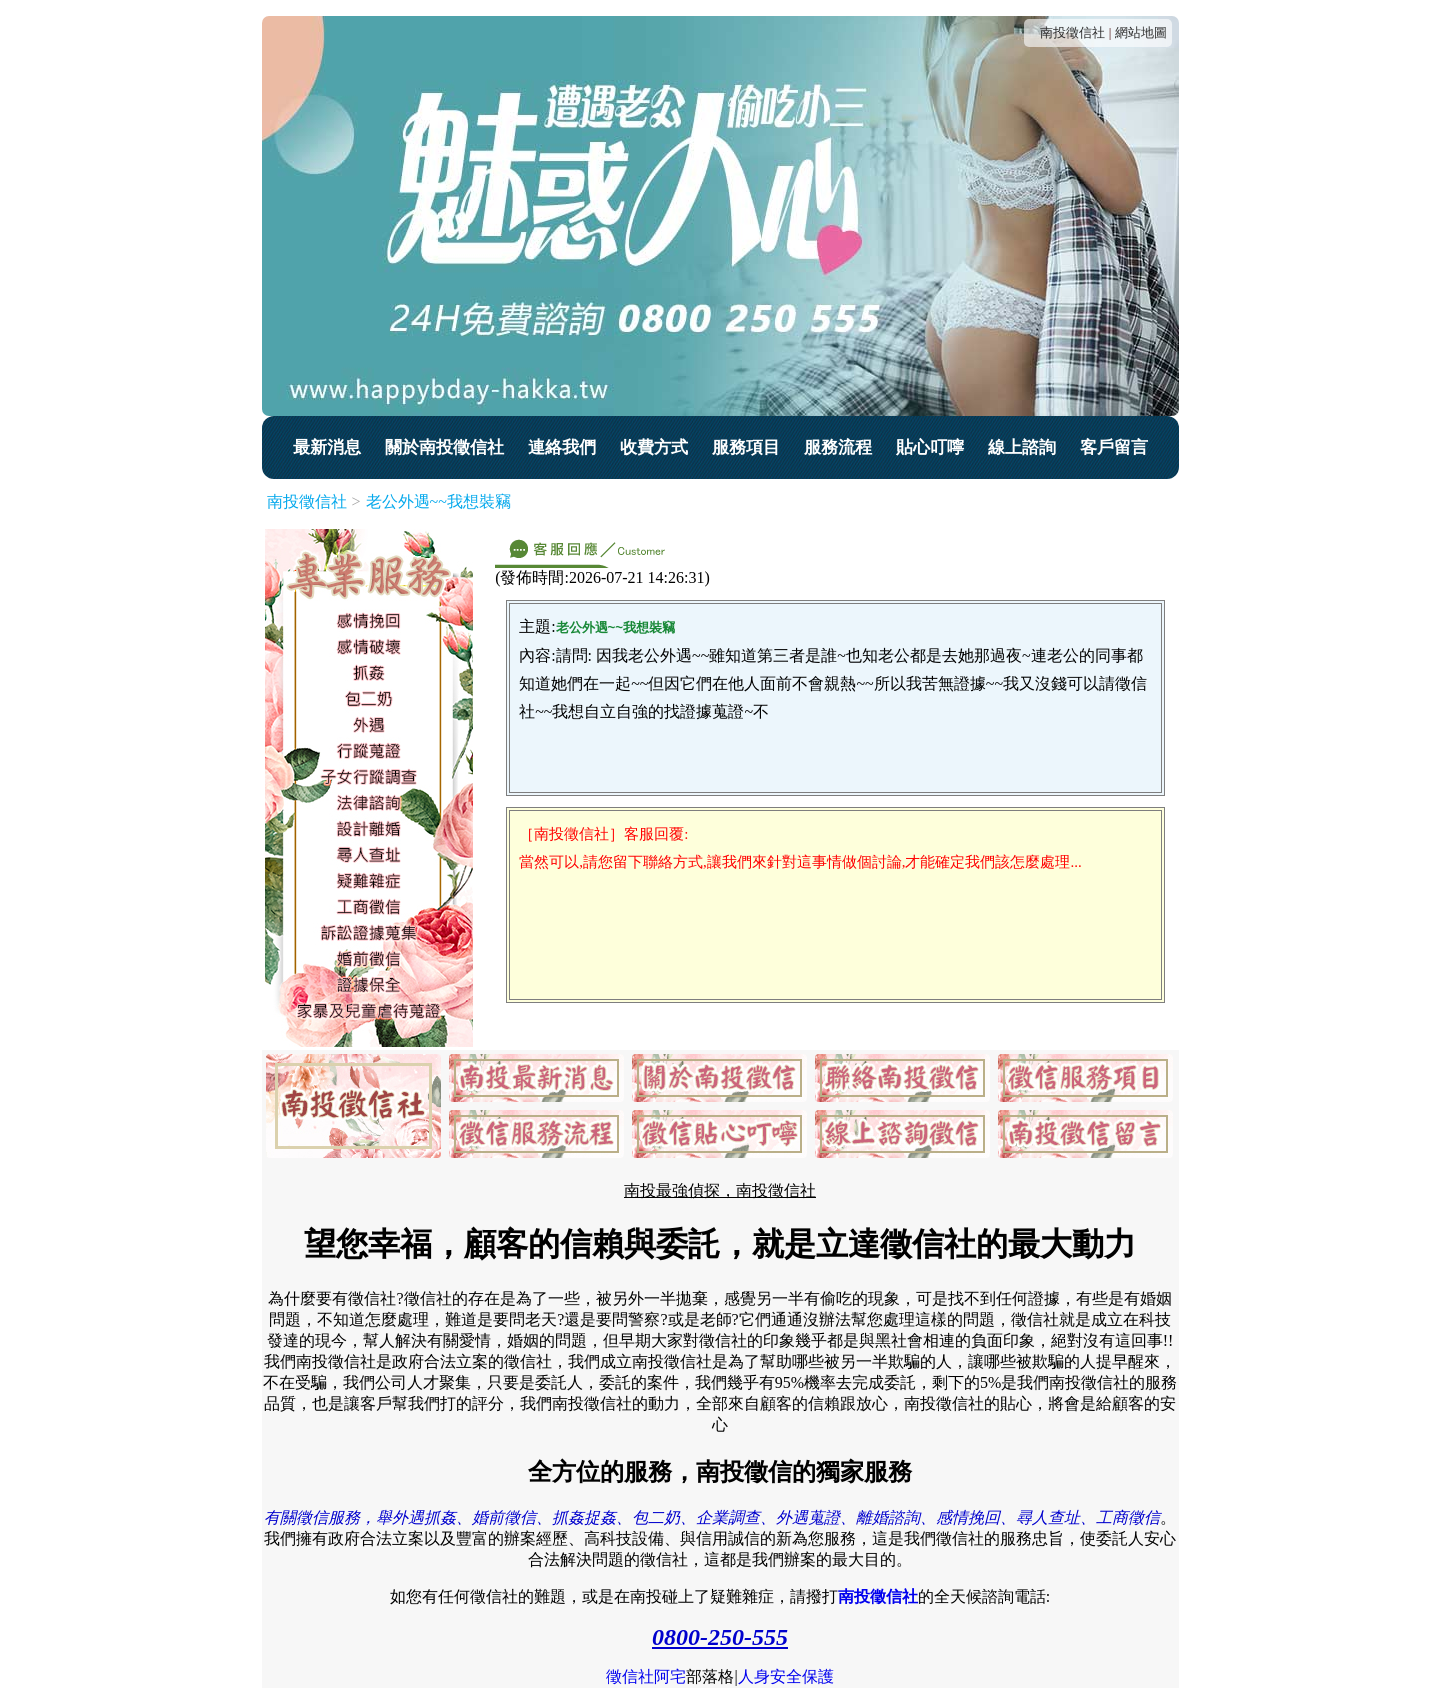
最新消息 (327, 447)
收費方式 (654, 447)
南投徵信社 (1072, 32)
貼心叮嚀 (930, 447)
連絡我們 (562, 447)
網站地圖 (1141, 32)
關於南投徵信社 (444, 447)
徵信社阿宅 (646, 1676)
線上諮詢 (1022, 447)
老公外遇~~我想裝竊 (438, 501)
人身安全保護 (786, 1676)
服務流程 (838, 447)
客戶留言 (1114, 447)
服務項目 (746, 447)
